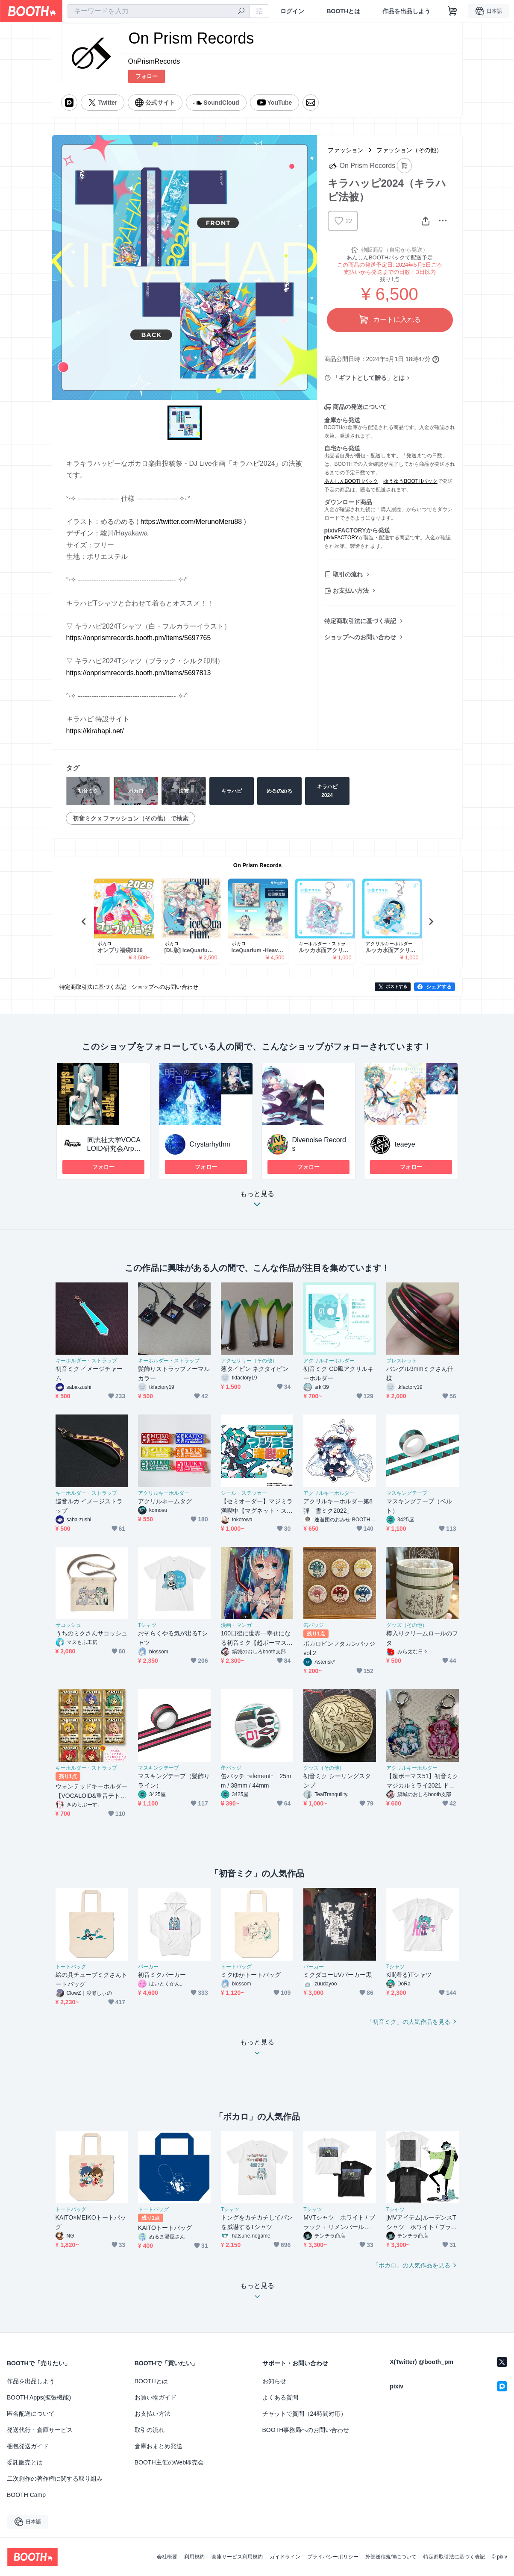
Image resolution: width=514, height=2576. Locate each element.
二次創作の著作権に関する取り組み (55, 2478)
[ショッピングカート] (452, 11)
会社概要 (167, 2556)
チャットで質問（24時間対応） (304, 2413)
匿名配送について (31, 2413)
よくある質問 (280, 2397)
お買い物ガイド (155, 2397)
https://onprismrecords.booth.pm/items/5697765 (138, 637)
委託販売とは (25, 2462)
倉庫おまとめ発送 (158, 2446)
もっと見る (257, 1201)
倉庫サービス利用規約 (237, 2556)
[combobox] (158, 11)
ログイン (292, 11)
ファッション (346, 150)
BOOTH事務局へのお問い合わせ (306, 2429)
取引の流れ (348, 574)
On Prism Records (257, 865)
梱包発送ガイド (28, 2446)
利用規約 (194, 2556)
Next (431, 921)
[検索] (241, 12)
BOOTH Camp (26, 2494)
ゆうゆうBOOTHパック (410, 481)
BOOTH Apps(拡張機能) (39, 2397)
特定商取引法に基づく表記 (360, 621)
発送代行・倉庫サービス (40, 2429)
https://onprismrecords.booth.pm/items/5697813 (138, 672)
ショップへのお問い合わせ (360, 637)
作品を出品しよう (406, 11)
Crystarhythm (210, 1144)
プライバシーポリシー (332, 2556)
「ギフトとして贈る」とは (369, 377)
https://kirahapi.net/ (95, 731)
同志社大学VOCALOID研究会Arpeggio (114, 1148)
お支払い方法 (351, 590)
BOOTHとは (343, 11)
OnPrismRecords (154, 61)
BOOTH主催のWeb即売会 (169, 2462)
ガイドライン (285, 2556)
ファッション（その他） (409, 150)
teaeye (405, 1144)
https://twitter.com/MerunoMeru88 (191, 521)
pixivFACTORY (341, 538)
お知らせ (274, 2381)
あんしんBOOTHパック (351, 481)
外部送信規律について (391, 2556)
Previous (84, 921)
